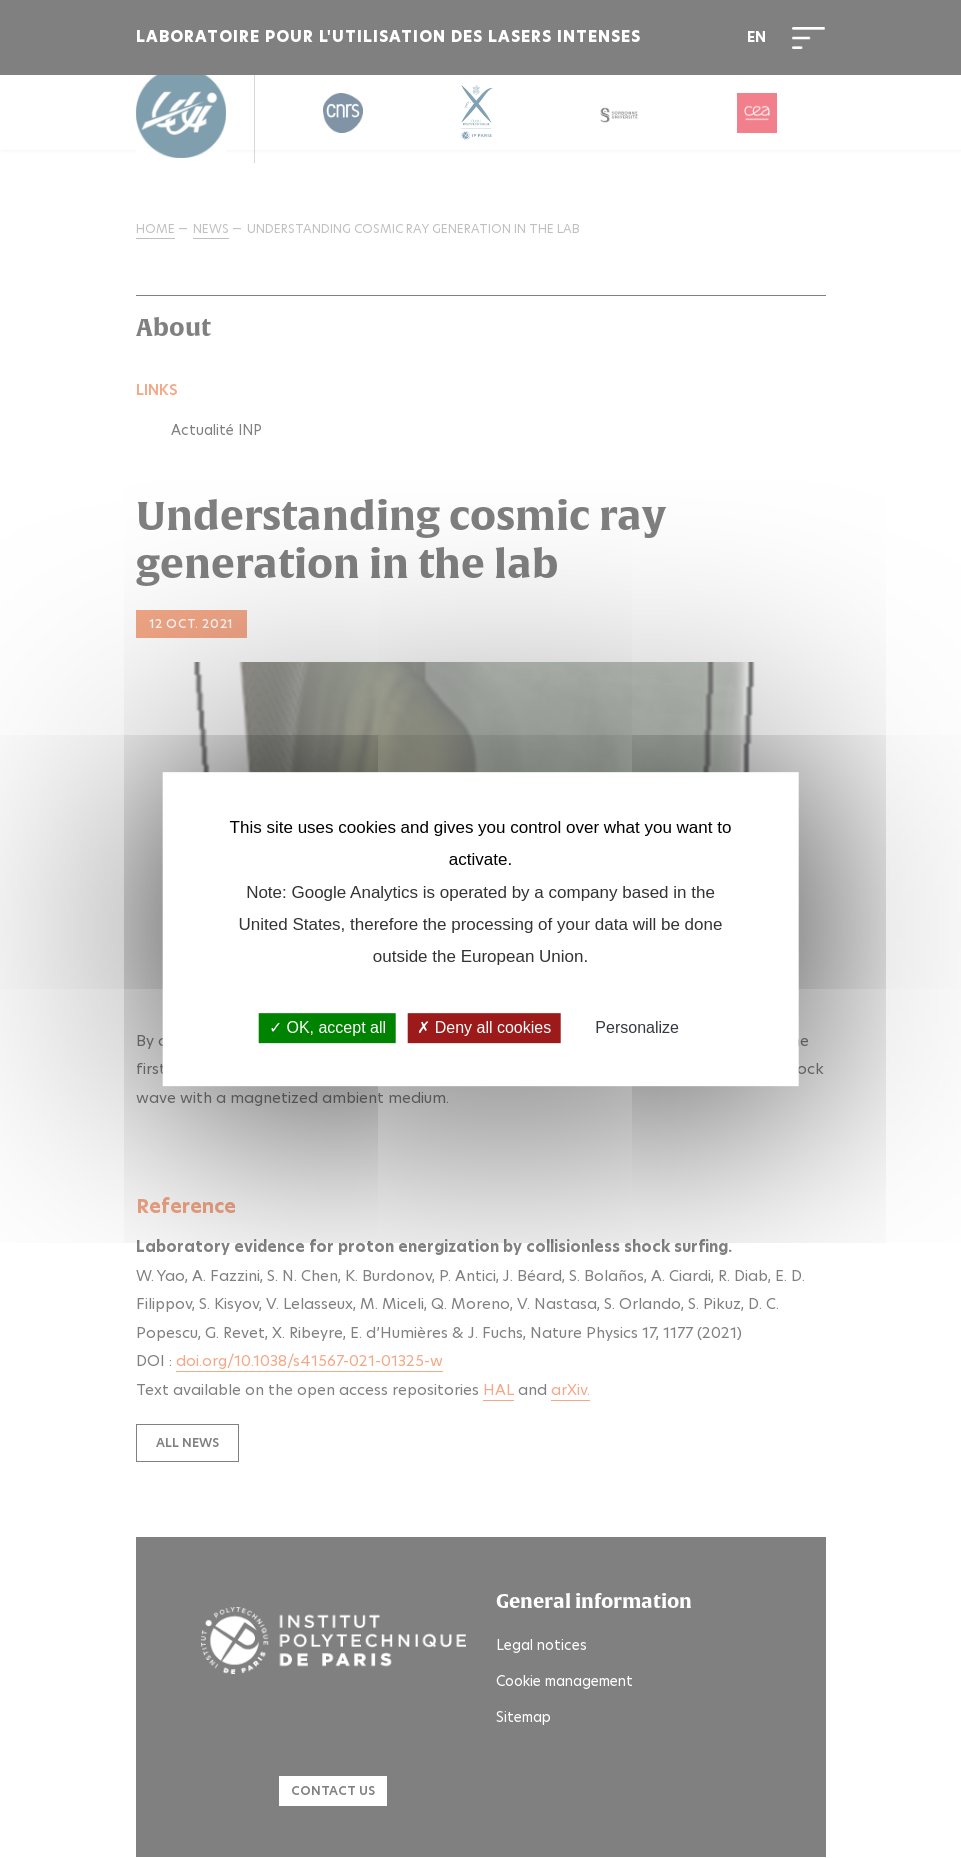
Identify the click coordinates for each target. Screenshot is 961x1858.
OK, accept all (327, 1028)
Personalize (637, 1028)
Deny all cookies (484, 1028)
